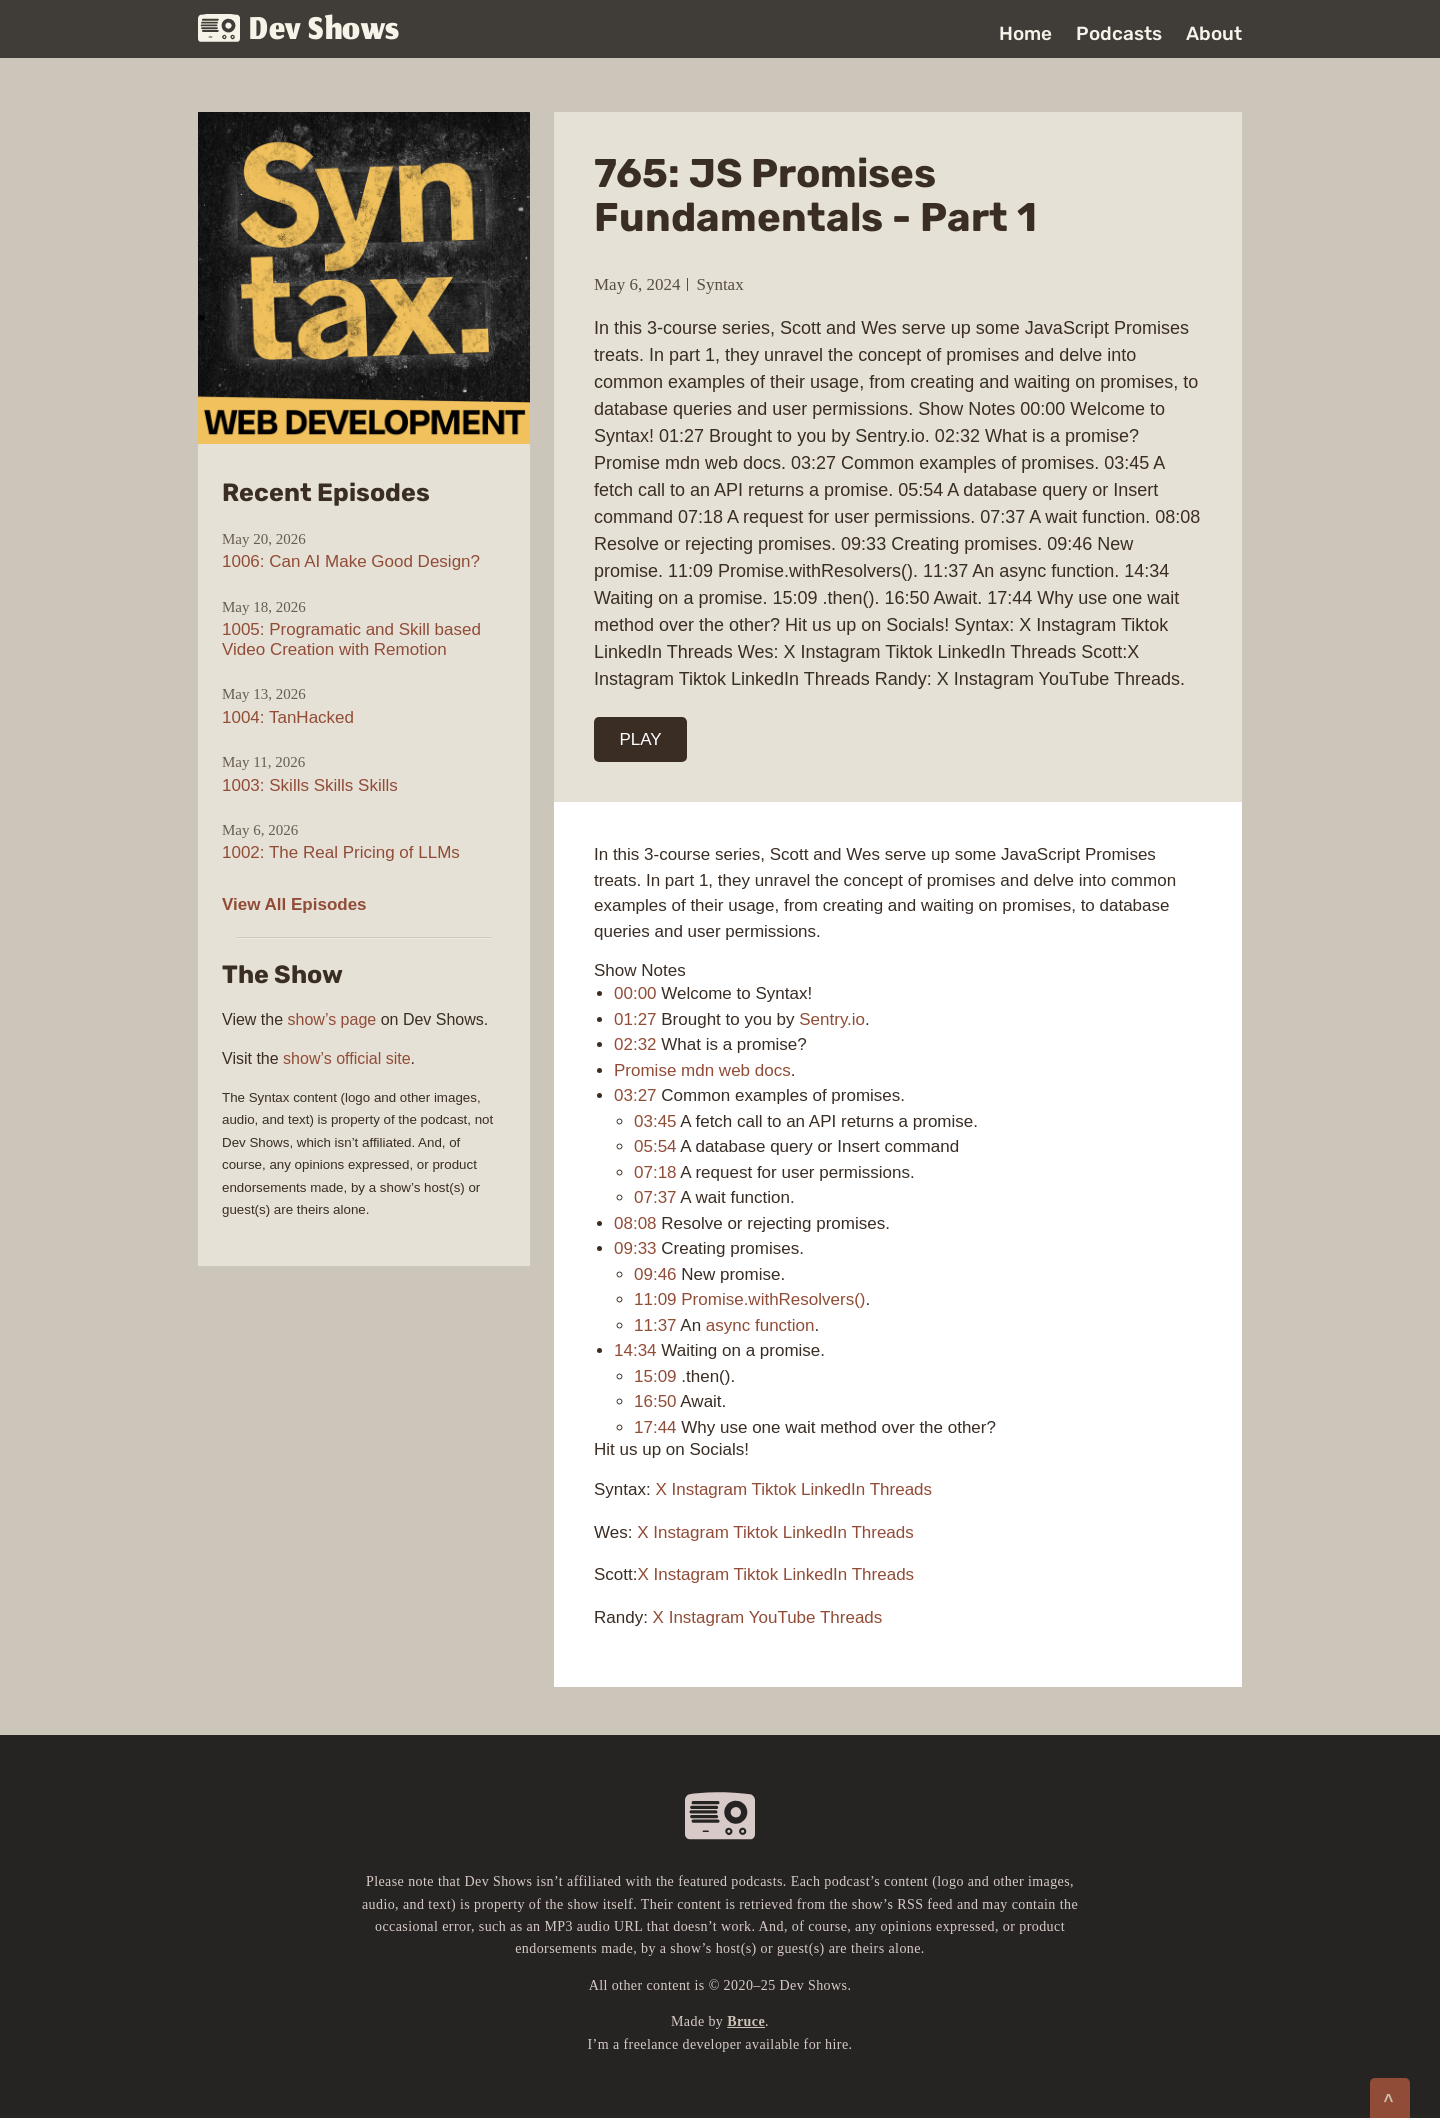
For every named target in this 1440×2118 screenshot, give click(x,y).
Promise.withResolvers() (773, 1299)
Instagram (710, 1489)
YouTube (782, 1617)
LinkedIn (833, 1489)
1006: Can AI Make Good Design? (351, 561)
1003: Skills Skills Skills (310, 785)
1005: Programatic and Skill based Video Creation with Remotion (351, 639)
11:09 (655, 1299)
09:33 (635, 1248)
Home (1025, 33)
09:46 (655, 1274)
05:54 (655, 1146)
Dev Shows (299, 30)
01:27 (635, 1019)
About (1214, 33)
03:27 (635, 1095)
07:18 (655, 1172)
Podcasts (1119, 33)
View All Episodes (294, 904)
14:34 (635, 1350)
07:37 (655, 1197)
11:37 (655, 1325)
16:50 (655, 1401)
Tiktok (774, 1489)
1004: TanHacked (288, 717)
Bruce (746, 2021)
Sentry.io (832, 1019)
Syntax (719, 284)
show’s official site (346, 1058)
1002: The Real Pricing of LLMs (341, 852)
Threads (901, 1489)
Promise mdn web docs (702, 1070)
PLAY (641, 739)
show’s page (332, 1019)
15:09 (655, 1376)
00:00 (635, 993)
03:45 (655, 1121)
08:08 (635, 1223)
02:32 (635, 1044)
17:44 (655, 1427)
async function (760, 1325)
